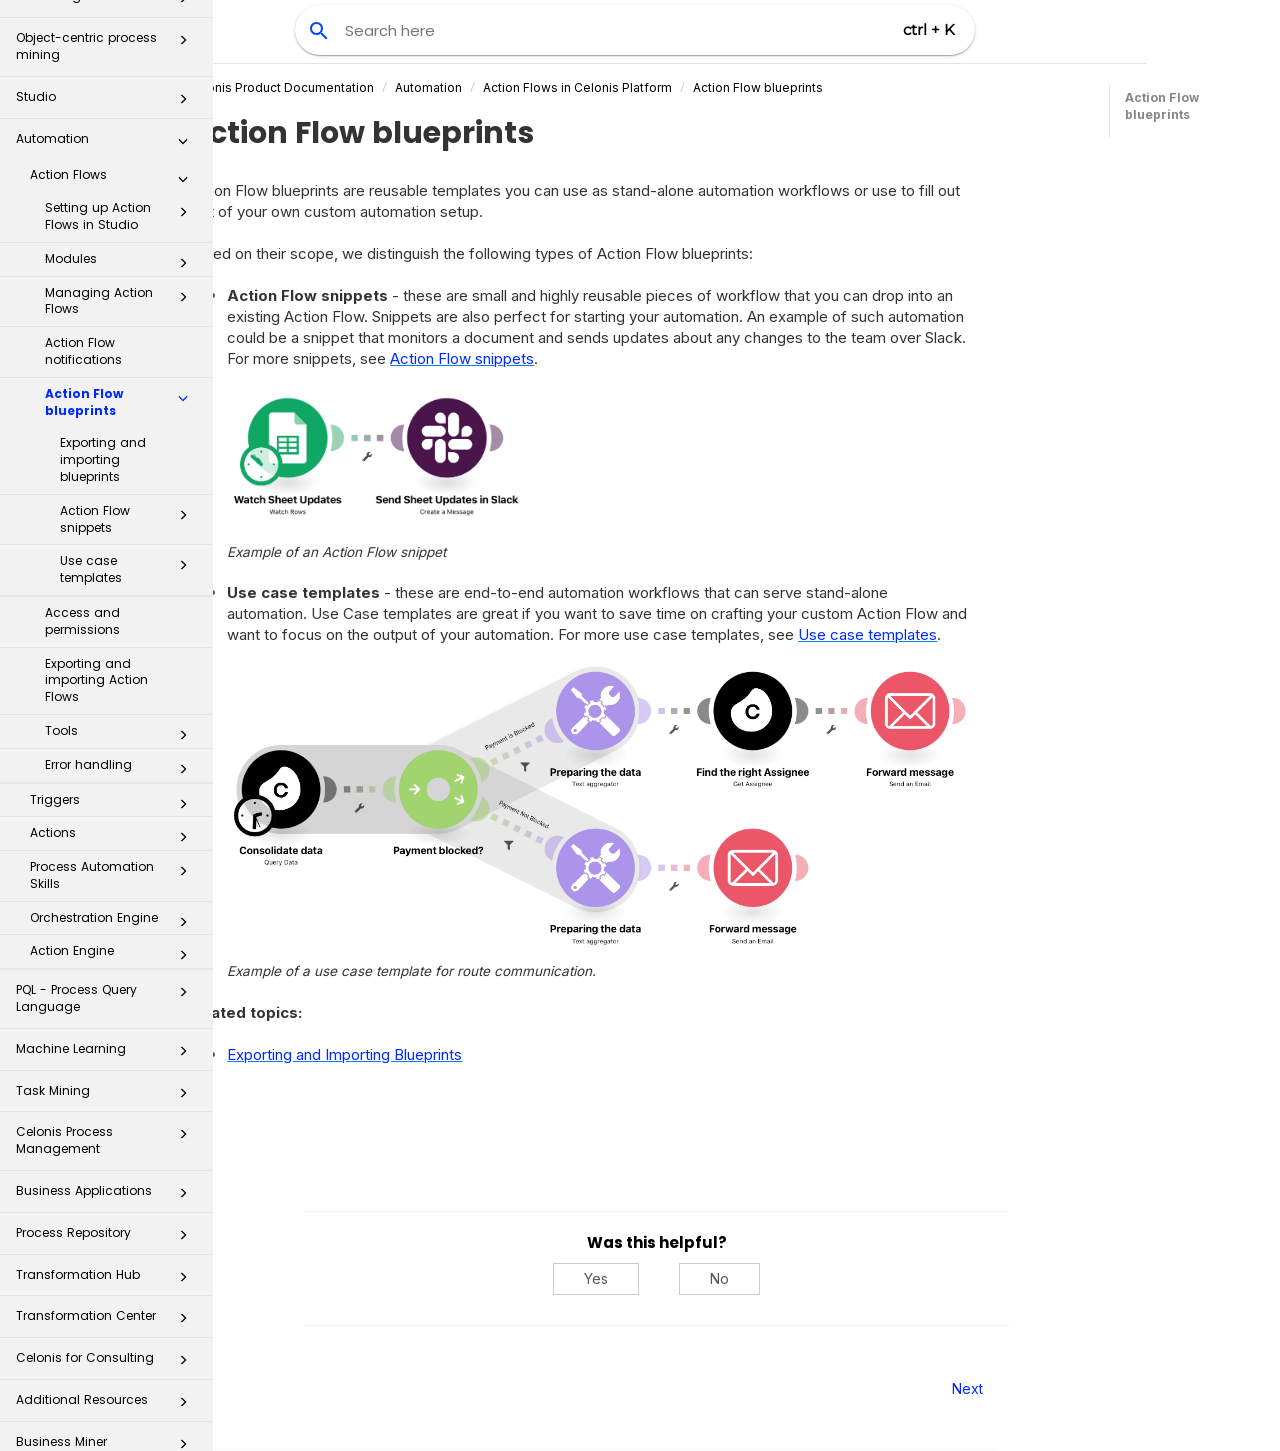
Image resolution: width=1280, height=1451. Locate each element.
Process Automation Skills (114, 842)
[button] (183, 70)
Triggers (114, 771)
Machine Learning (107, 1021)
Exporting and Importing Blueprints (434, 1054)
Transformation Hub (107, 1247)
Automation (107, 111)
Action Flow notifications (83, 318)
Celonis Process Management (107, 1106)
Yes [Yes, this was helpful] (686, 1278)
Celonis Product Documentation (370, 87)
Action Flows (114, 146)
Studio (107, 69)
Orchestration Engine (114, 889)
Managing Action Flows (122, 268)
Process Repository (107, 1205)
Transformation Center (107, 1288)
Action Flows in (667, 87)
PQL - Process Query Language (107, 964)
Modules (122, 230)
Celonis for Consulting (107, 1330)
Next (1057, 1388)
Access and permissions (82, 588)
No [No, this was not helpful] (809, 1278)
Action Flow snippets (129, 486)
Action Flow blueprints (122, 369)
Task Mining (107, 1063)
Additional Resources (107, 1372)
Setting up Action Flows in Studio (122, 183)
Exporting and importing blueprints (103, 426)
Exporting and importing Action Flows (96, 647)
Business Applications (107, 1163)
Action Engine (114, 922)
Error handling (122, 736)
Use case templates (129, 536)
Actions (114, 804)
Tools (122, 702)
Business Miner (107, 1414)
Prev (267, 1388)
